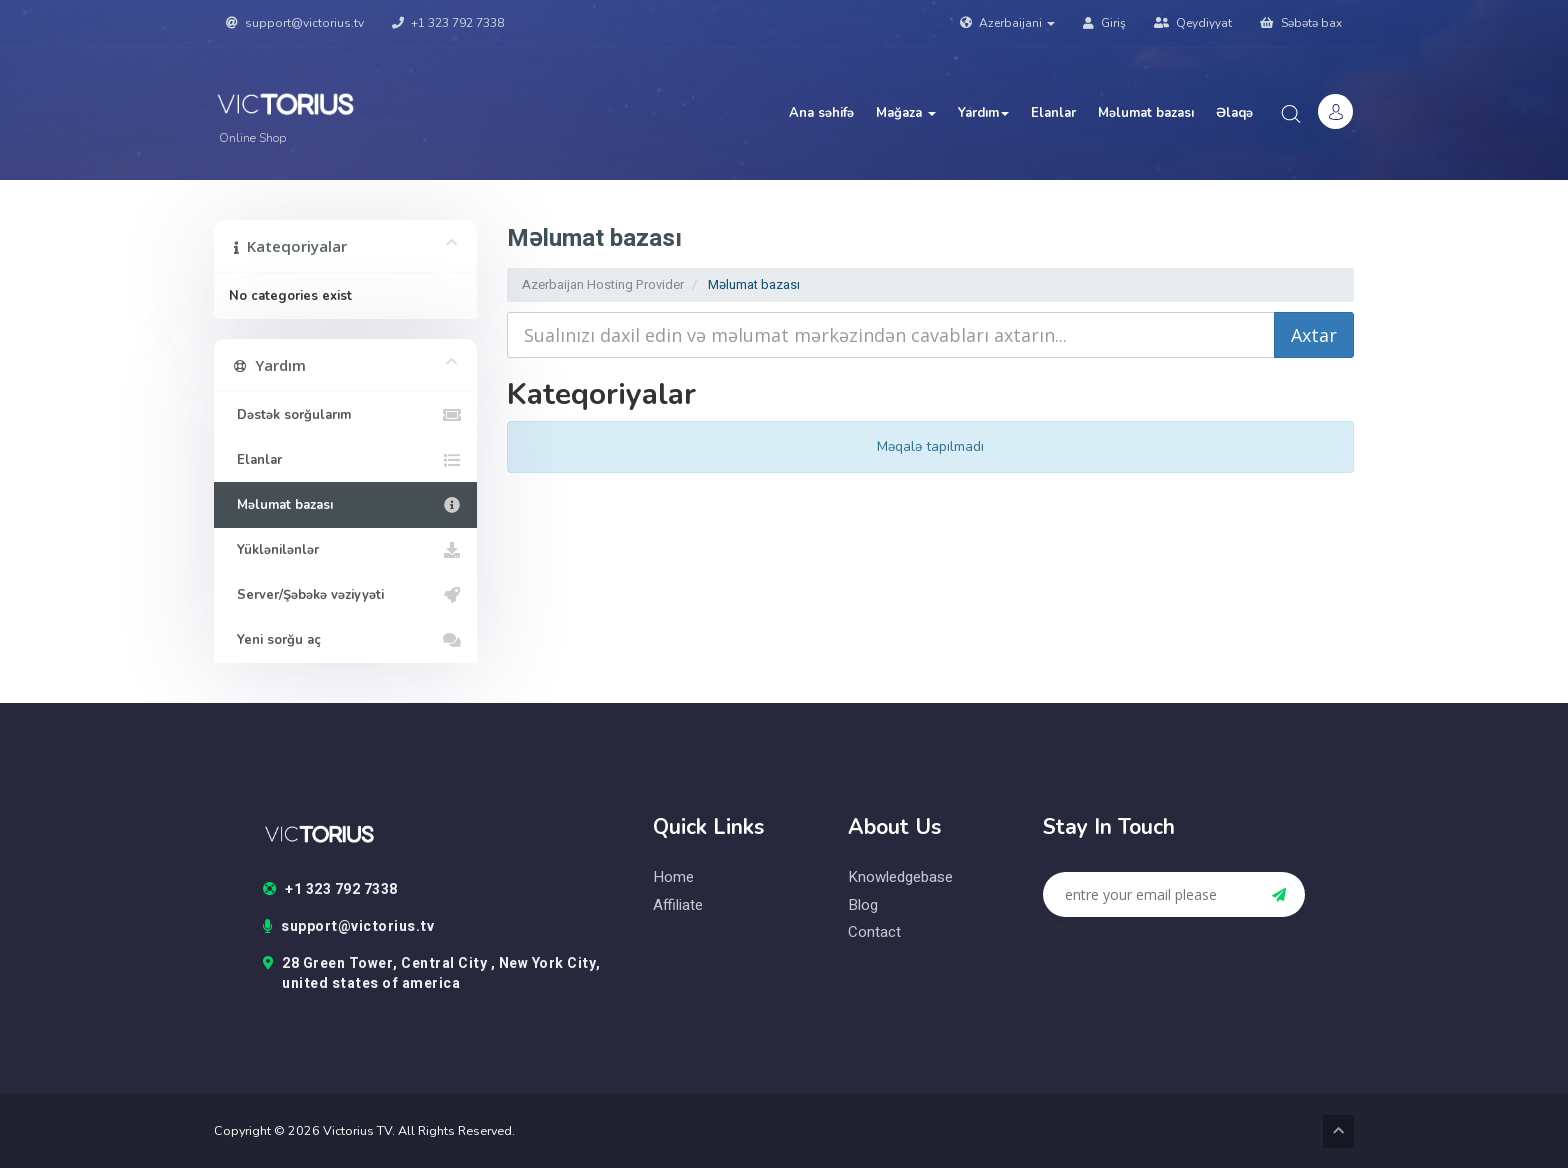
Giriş (1104, 23)
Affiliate (678, 905)
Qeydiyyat (1193, 23)
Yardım (983, 113)
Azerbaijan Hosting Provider (603, 284)
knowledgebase (900, 877)
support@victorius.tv (295, 23)
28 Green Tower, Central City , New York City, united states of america (432, 974)
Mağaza (906, 113)
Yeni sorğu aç (345, 640)
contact (874, 932)
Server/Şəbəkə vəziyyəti (345, 595)
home (673, 877)
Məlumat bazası (1146, 113)
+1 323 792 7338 (448, 23)
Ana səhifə (821, 113)
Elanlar (1053, 113)
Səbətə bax (1301, 23)
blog (863, 905)
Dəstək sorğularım (345, 415)
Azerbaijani (1007, 23)
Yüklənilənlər (345, 550)
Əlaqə (1234, 113)
